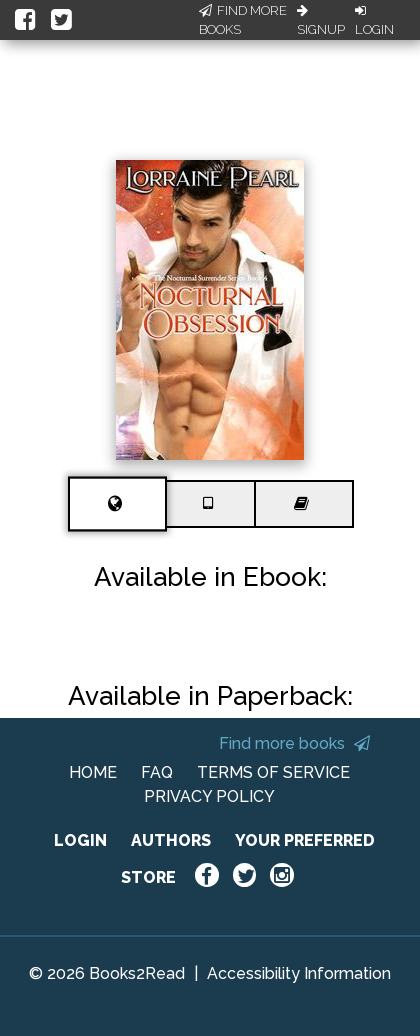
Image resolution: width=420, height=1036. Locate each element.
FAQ (157, 772)
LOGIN (80, 840)
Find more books (294, 743)
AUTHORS (171, 840)
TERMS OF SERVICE (273, 772)
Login (374, 21)
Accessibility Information (299, 973)
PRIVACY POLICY (209, 796)
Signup (321, 21)
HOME (93, 772)
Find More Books (243, 20)
